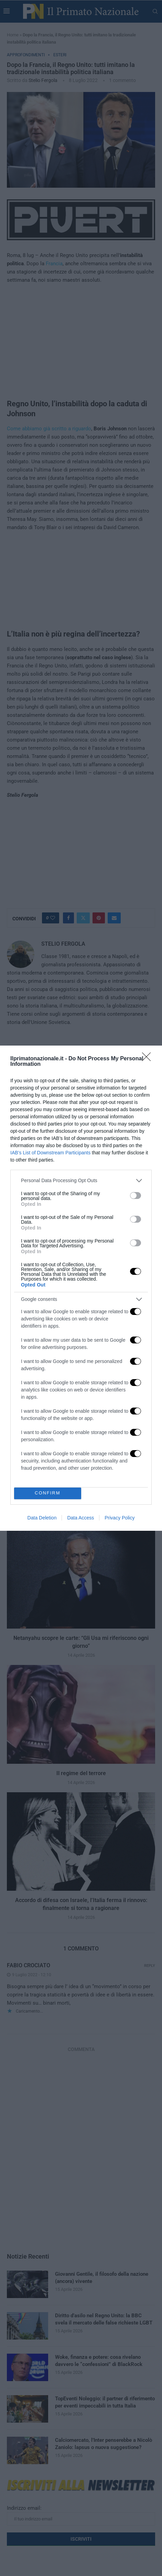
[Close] (148, 1058)
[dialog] (81, 1288)
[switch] (135, 1195)
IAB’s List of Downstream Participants (50, 1152)
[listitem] (81, 1180)
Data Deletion (42, 1517)
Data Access (80, 1517)
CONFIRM (48, 1493)
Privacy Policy (119, 1517)
